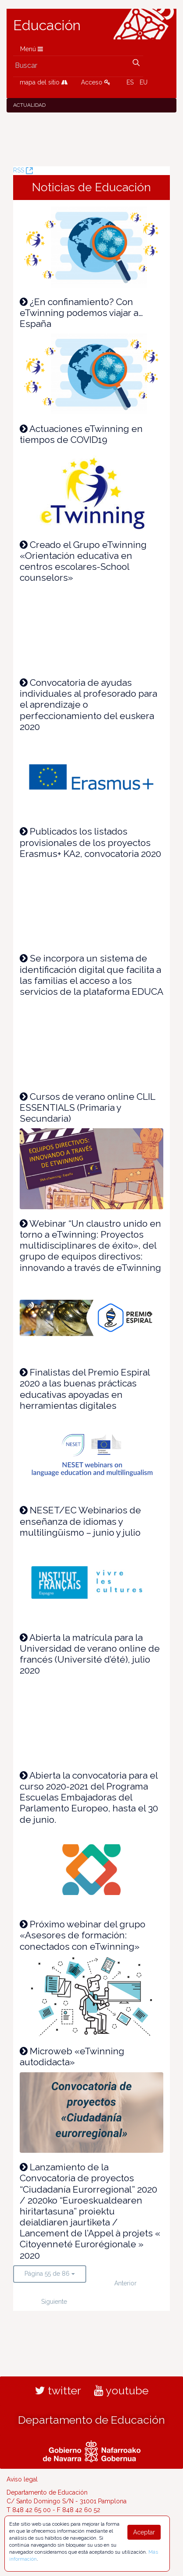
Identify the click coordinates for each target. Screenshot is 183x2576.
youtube (121, 2390)
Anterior (125, 2283)
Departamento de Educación (91, 2419)
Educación (47, 25)
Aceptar (144, 2532)
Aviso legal (22, 2479)
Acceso (95, 82)
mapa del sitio (44, 82)
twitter (58, 2390)
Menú (31, 49)
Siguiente (54, 2301)
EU (144, 82)
